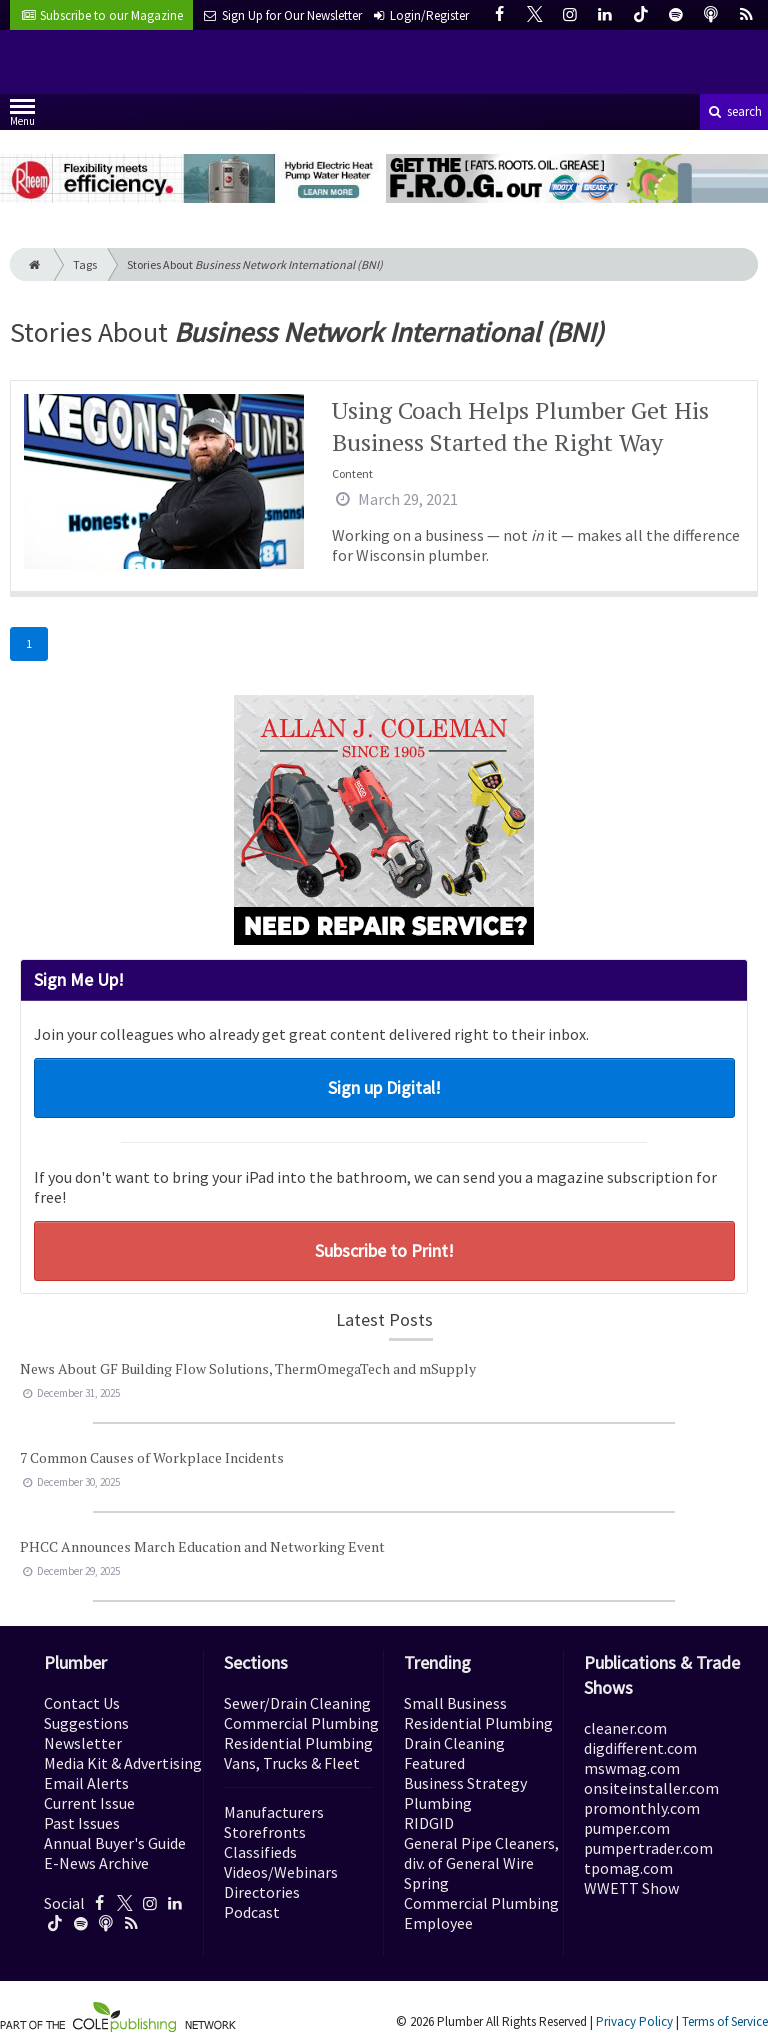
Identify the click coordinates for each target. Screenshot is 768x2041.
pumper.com (627, 1828)
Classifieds (260, 1852)
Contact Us (82, 1703)
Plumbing (438, 1803)
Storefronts (265, 1832)
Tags (85, 264)
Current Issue (89, 1803)
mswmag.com (632, 1768)
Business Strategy (465, 1783)
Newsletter (83, 1743)
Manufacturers (274, 1812)
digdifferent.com (640, 1748)
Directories (262, 1892)
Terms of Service (725, 2021)
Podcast (252, 1912)
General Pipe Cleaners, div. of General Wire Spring (481, 1863)
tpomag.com (628, 1868)
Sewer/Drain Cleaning (297, 1703)
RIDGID (429, 1823)
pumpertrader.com (648, 1848)
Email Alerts (86, 1783)
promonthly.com (642, 1808)
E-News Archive (96, 1863)
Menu (22, 116)
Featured (434, 1763)
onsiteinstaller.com (651, 1788)
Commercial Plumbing (301, 1723)
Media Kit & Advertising (123, 1763)
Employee (438, 1923)
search (734, 111)
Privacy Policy (634, 2021)
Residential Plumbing (298, 1743)
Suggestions (86, 1723)
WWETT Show (631, 1888)
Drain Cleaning (454, 1743)
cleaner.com (625, 1728)
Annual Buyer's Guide (115, 1843)
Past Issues (82, 1823)
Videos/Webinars (281, 1872)
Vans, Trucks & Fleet (292, 1763)
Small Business (455, 1703)
